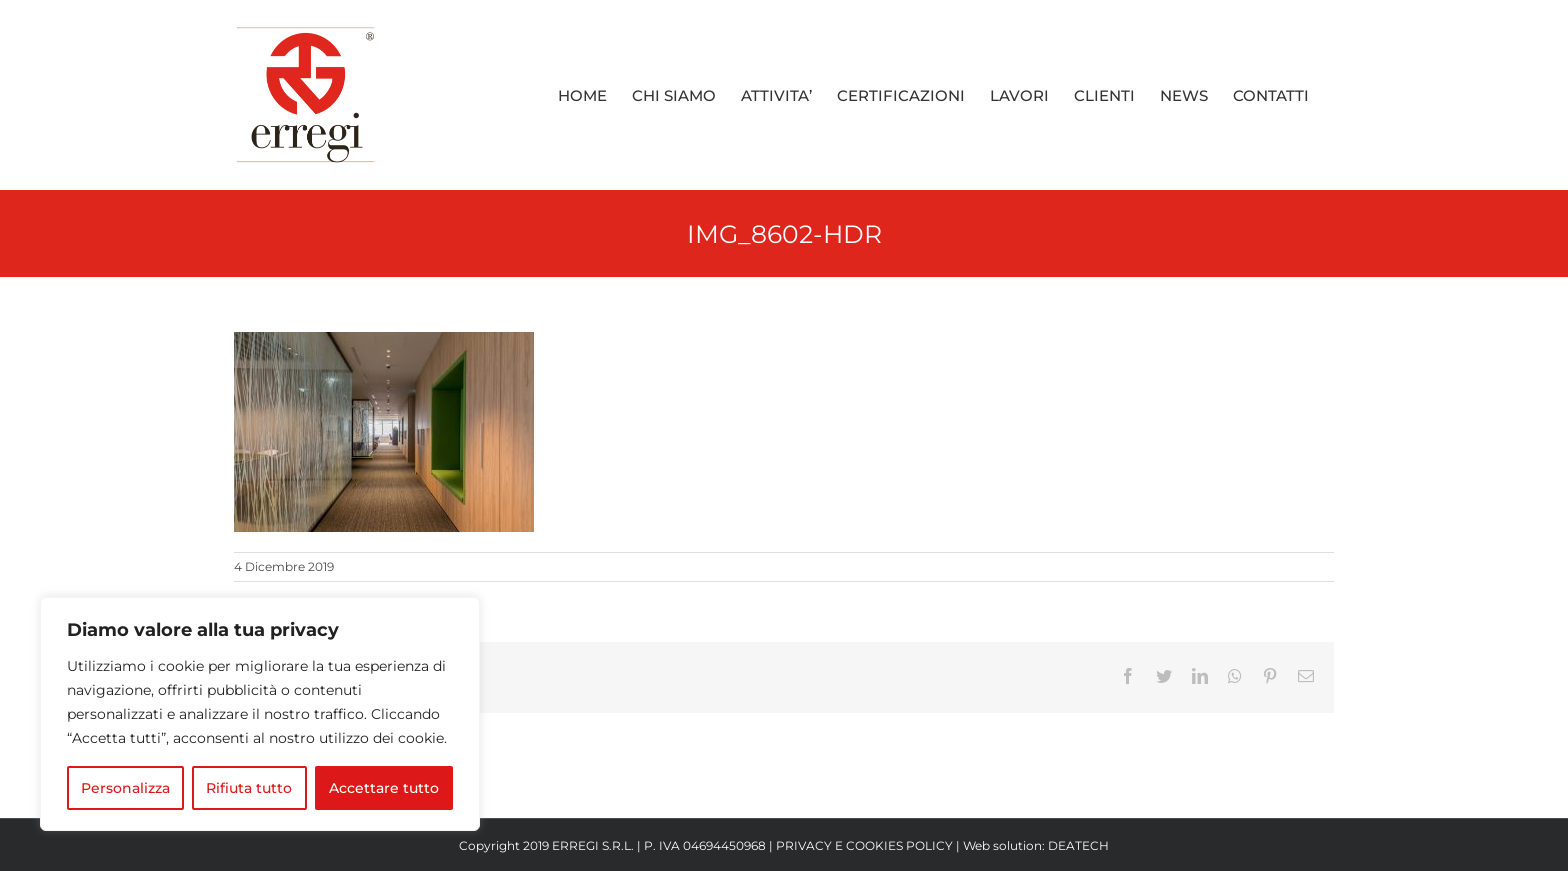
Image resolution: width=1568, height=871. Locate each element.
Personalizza (125, 788)
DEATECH (1078, 845)
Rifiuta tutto (249, 788)
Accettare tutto (384, 788)
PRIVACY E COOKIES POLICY (864, 845)
